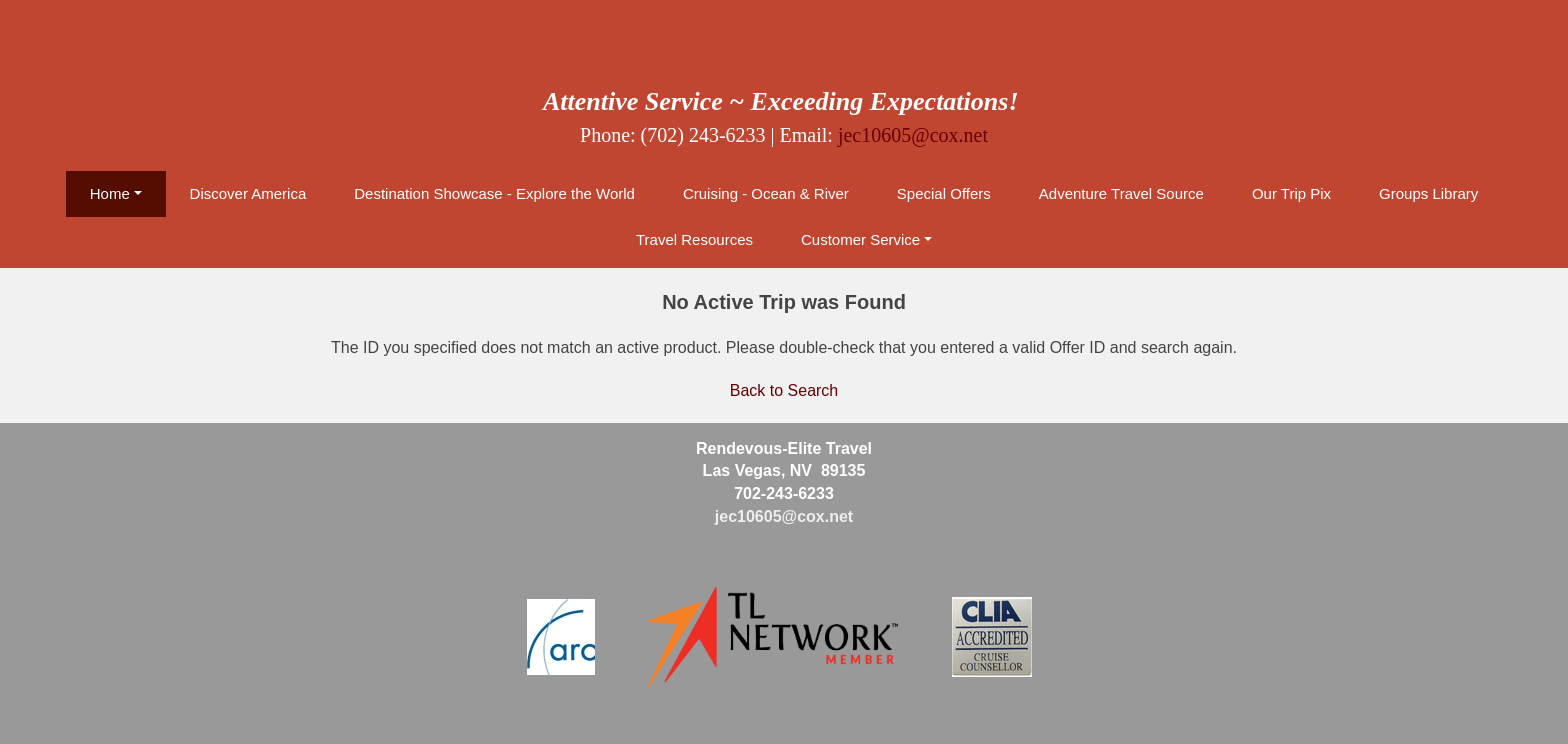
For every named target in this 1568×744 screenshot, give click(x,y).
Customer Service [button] (860, 239)
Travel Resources (694, 239)
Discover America (248, 193)
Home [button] (110, 193)
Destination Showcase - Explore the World (494, 193)
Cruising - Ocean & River (766, 193)
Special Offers (944, 193)
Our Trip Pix (1291, 193)
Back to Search (784, 390)
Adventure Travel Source (1121, 193)
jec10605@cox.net (913, 135)
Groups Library (1428, 193)
